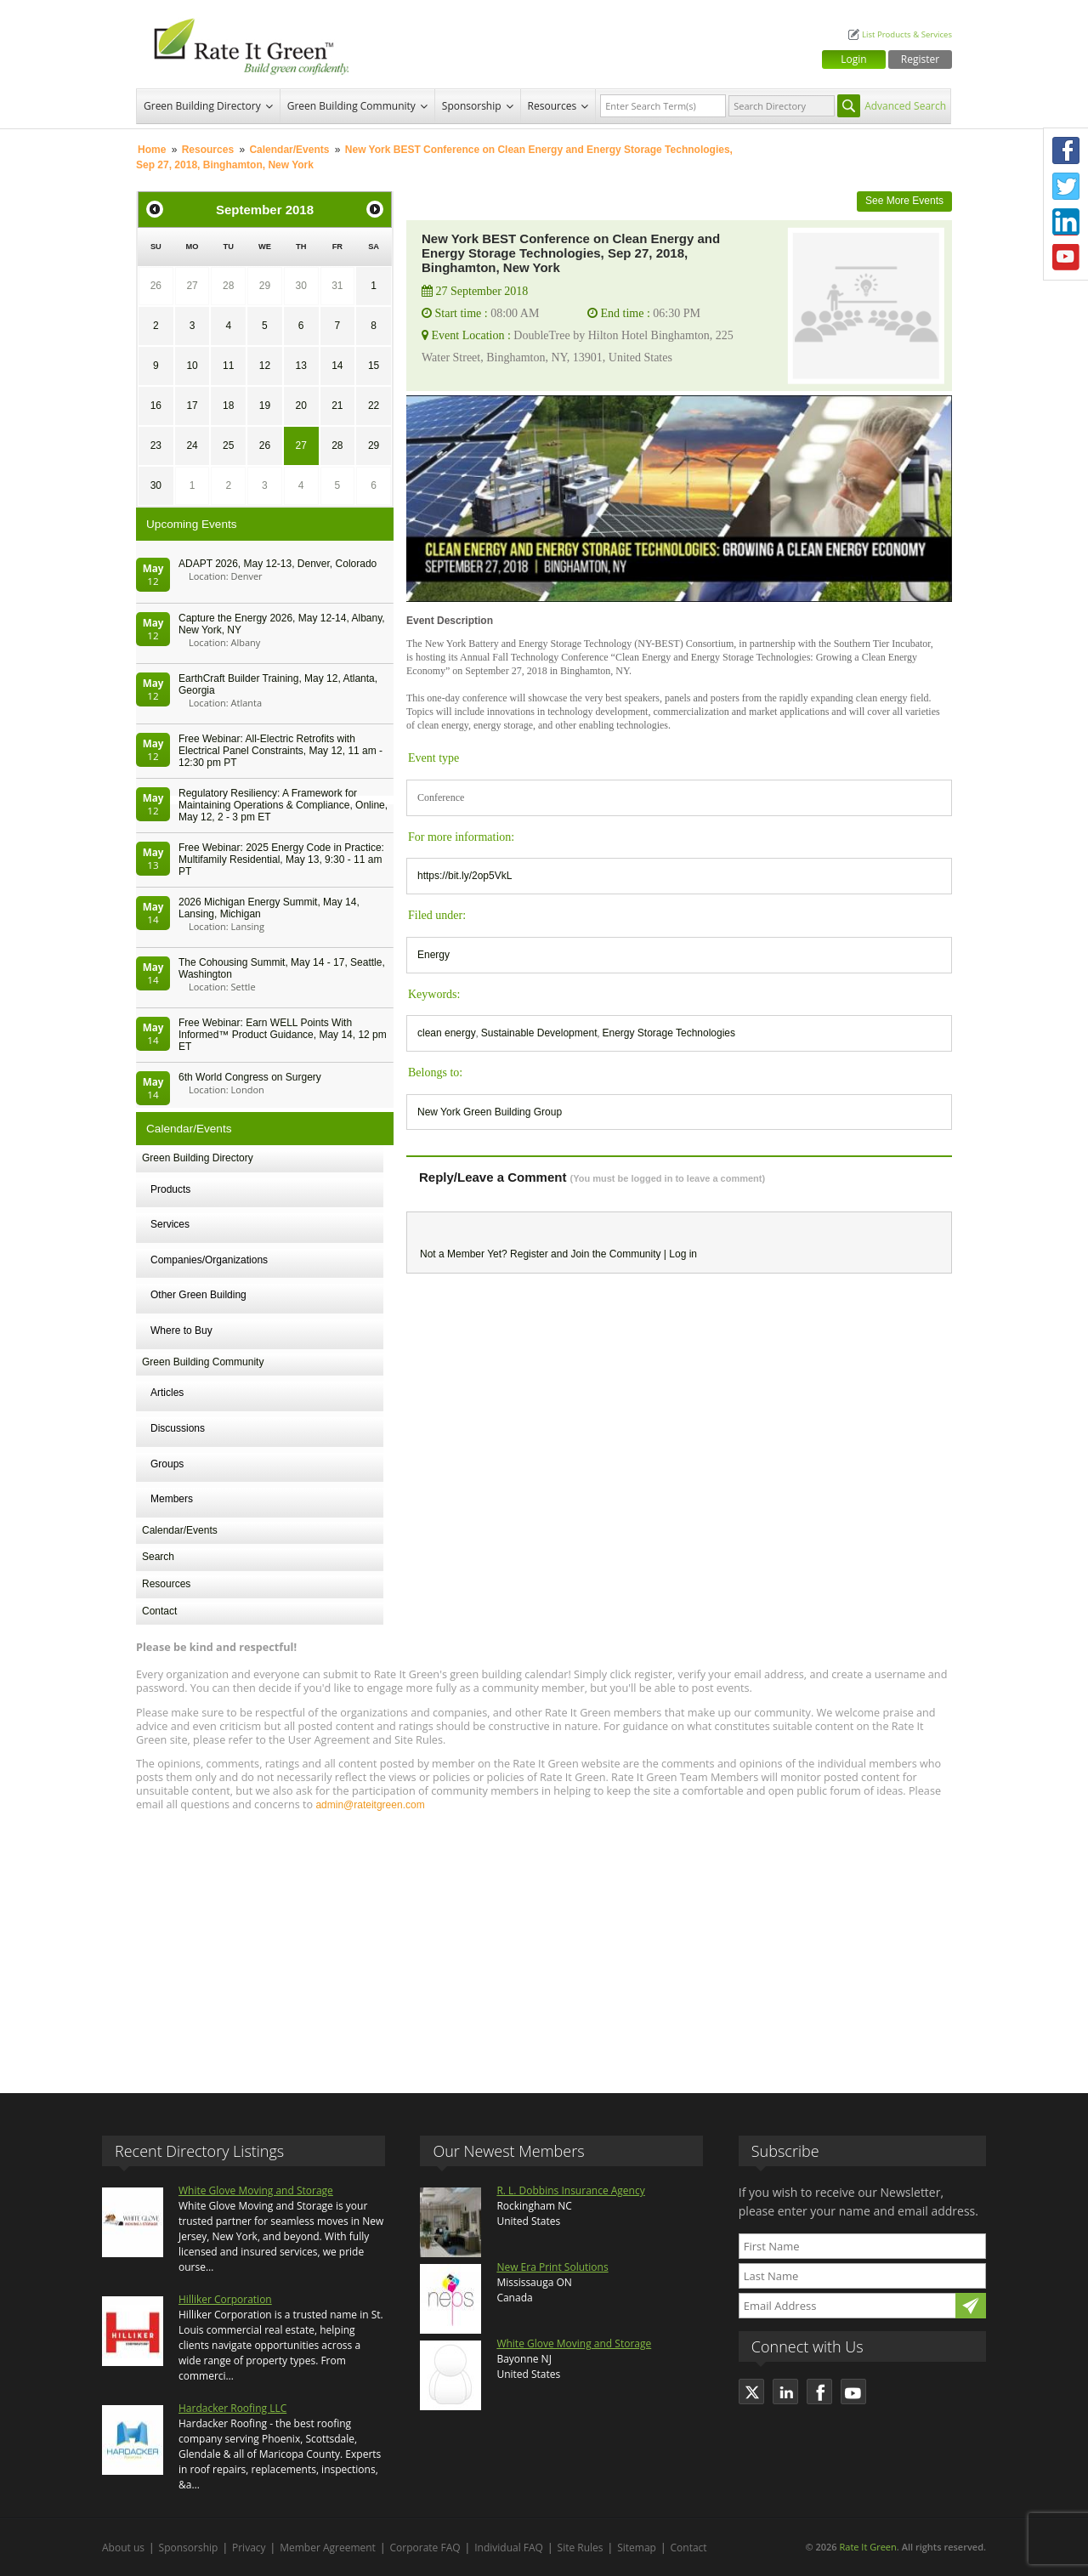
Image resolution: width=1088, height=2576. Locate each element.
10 (191, 366)
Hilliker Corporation (225, 2299)
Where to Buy (181, 1330)
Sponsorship (472, 106)
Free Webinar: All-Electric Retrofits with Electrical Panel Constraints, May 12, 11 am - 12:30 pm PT (280, 751)
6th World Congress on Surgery (249, 1077)
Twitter (1066, 186)
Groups (167, 1464)
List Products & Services (907, 34)
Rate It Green (867, 2546)
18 (228, 405)
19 (264, 405)
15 (373, 366)
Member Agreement (328, 2547)
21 (337, 405)
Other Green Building (198, 1295)
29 (264, 286)
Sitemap (636, 2547)
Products (170, 1189)
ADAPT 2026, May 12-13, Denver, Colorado (277, 564)
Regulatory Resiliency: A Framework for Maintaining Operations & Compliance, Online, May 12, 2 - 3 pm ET (283, 805)
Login (853, 59)
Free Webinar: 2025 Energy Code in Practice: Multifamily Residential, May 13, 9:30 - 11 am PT (281, 859)
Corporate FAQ (425, 2547)
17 (191, 405)
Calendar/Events (289, 150)
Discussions (177, 1428)
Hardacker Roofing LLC (232, 2408)
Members (171, 1499)
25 (228, 445)
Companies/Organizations (209, 1260)
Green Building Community (351, 106)
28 (228, 286)
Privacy (249, 2547)
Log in (683, 1254)
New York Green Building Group (489, 1112)
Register (920, 59)
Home (152, 150)
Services (170, 1224)
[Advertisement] (544, 1944)
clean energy (446, 1033)
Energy (433, 955)
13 (300, 366)
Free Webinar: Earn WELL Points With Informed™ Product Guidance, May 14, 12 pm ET (282, 1035)
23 (156, 445)
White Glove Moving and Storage (255, 2190)
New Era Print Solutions (552, 2267)
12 (264, 366)
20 (300, 405)
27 (191, 286)
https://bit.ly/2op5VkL (464, 876)
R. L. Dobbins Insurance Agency (570, 2190)
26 (156, 286)
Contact (159, 1611)
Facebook (1066, 150)
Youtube (1066, 257)
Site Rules (581, 2547)
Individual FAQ (508, 2547)
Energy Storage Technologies (668, 1033)
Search (158, 1557)
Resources (552, 106)
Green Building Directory (202, 106)
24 (191, 445)
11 (228, 366)
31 (337, 286)
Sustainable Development (539, 1033)
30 (300, 286)
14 (337, 366)
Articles (167, 1393)
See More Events (904, 201)
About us (123, 2547)
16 (156, 405)
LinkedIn (1066, 221)
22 (373, 405)
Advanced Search (905, 106)
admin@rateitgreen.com (369, 1805)
